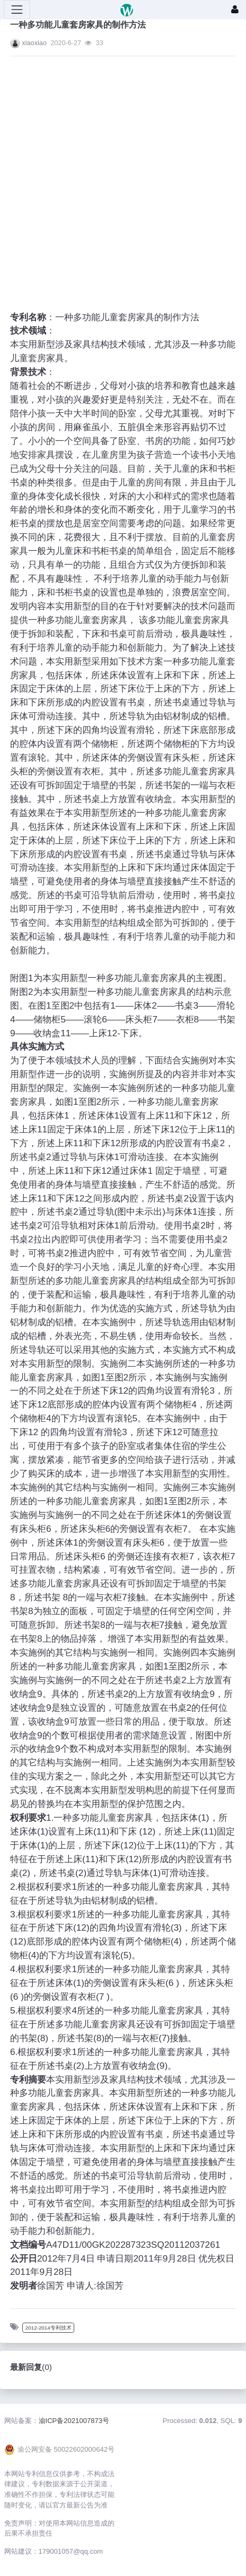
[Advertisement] (113, 177)
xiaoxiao (34, 43)
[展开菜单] (17, 9)
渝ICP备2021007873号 (74, 2421)
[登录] (235, 9)
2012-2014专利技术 (48, 2328)
